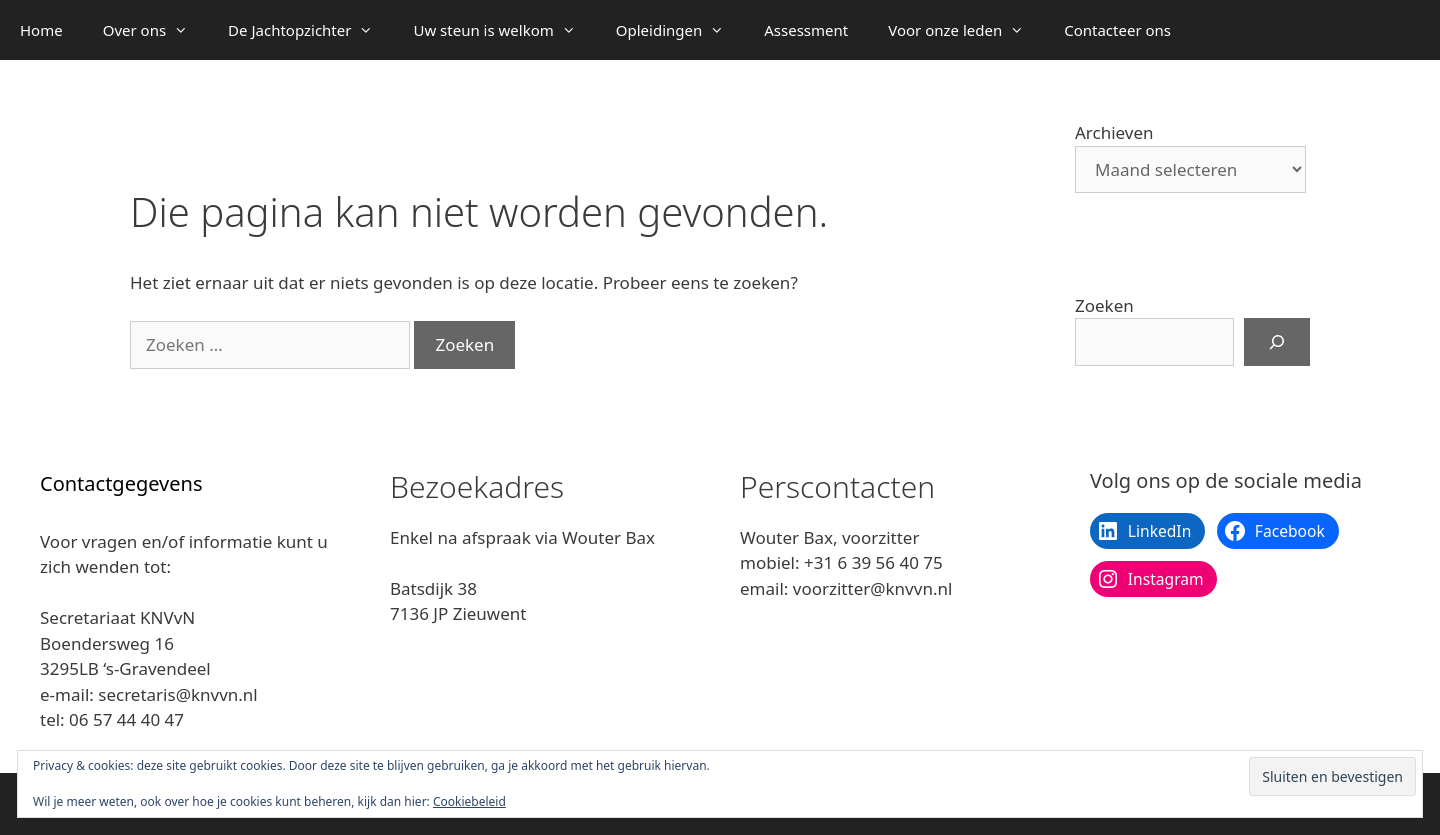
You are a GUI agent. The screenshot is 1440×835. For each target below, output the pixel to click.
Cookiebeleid (469, 801)
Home (41, 30)
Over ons (155, 30)
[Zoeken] (1277, 342)
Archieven (1114, 132)
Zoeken (1104, 305)
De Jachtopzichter (310, 30)
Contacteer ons (1117, 30)
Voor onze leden (966, 30)
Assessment (806, 30)
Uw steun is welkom (504, 30)
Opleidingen (680, 30)
